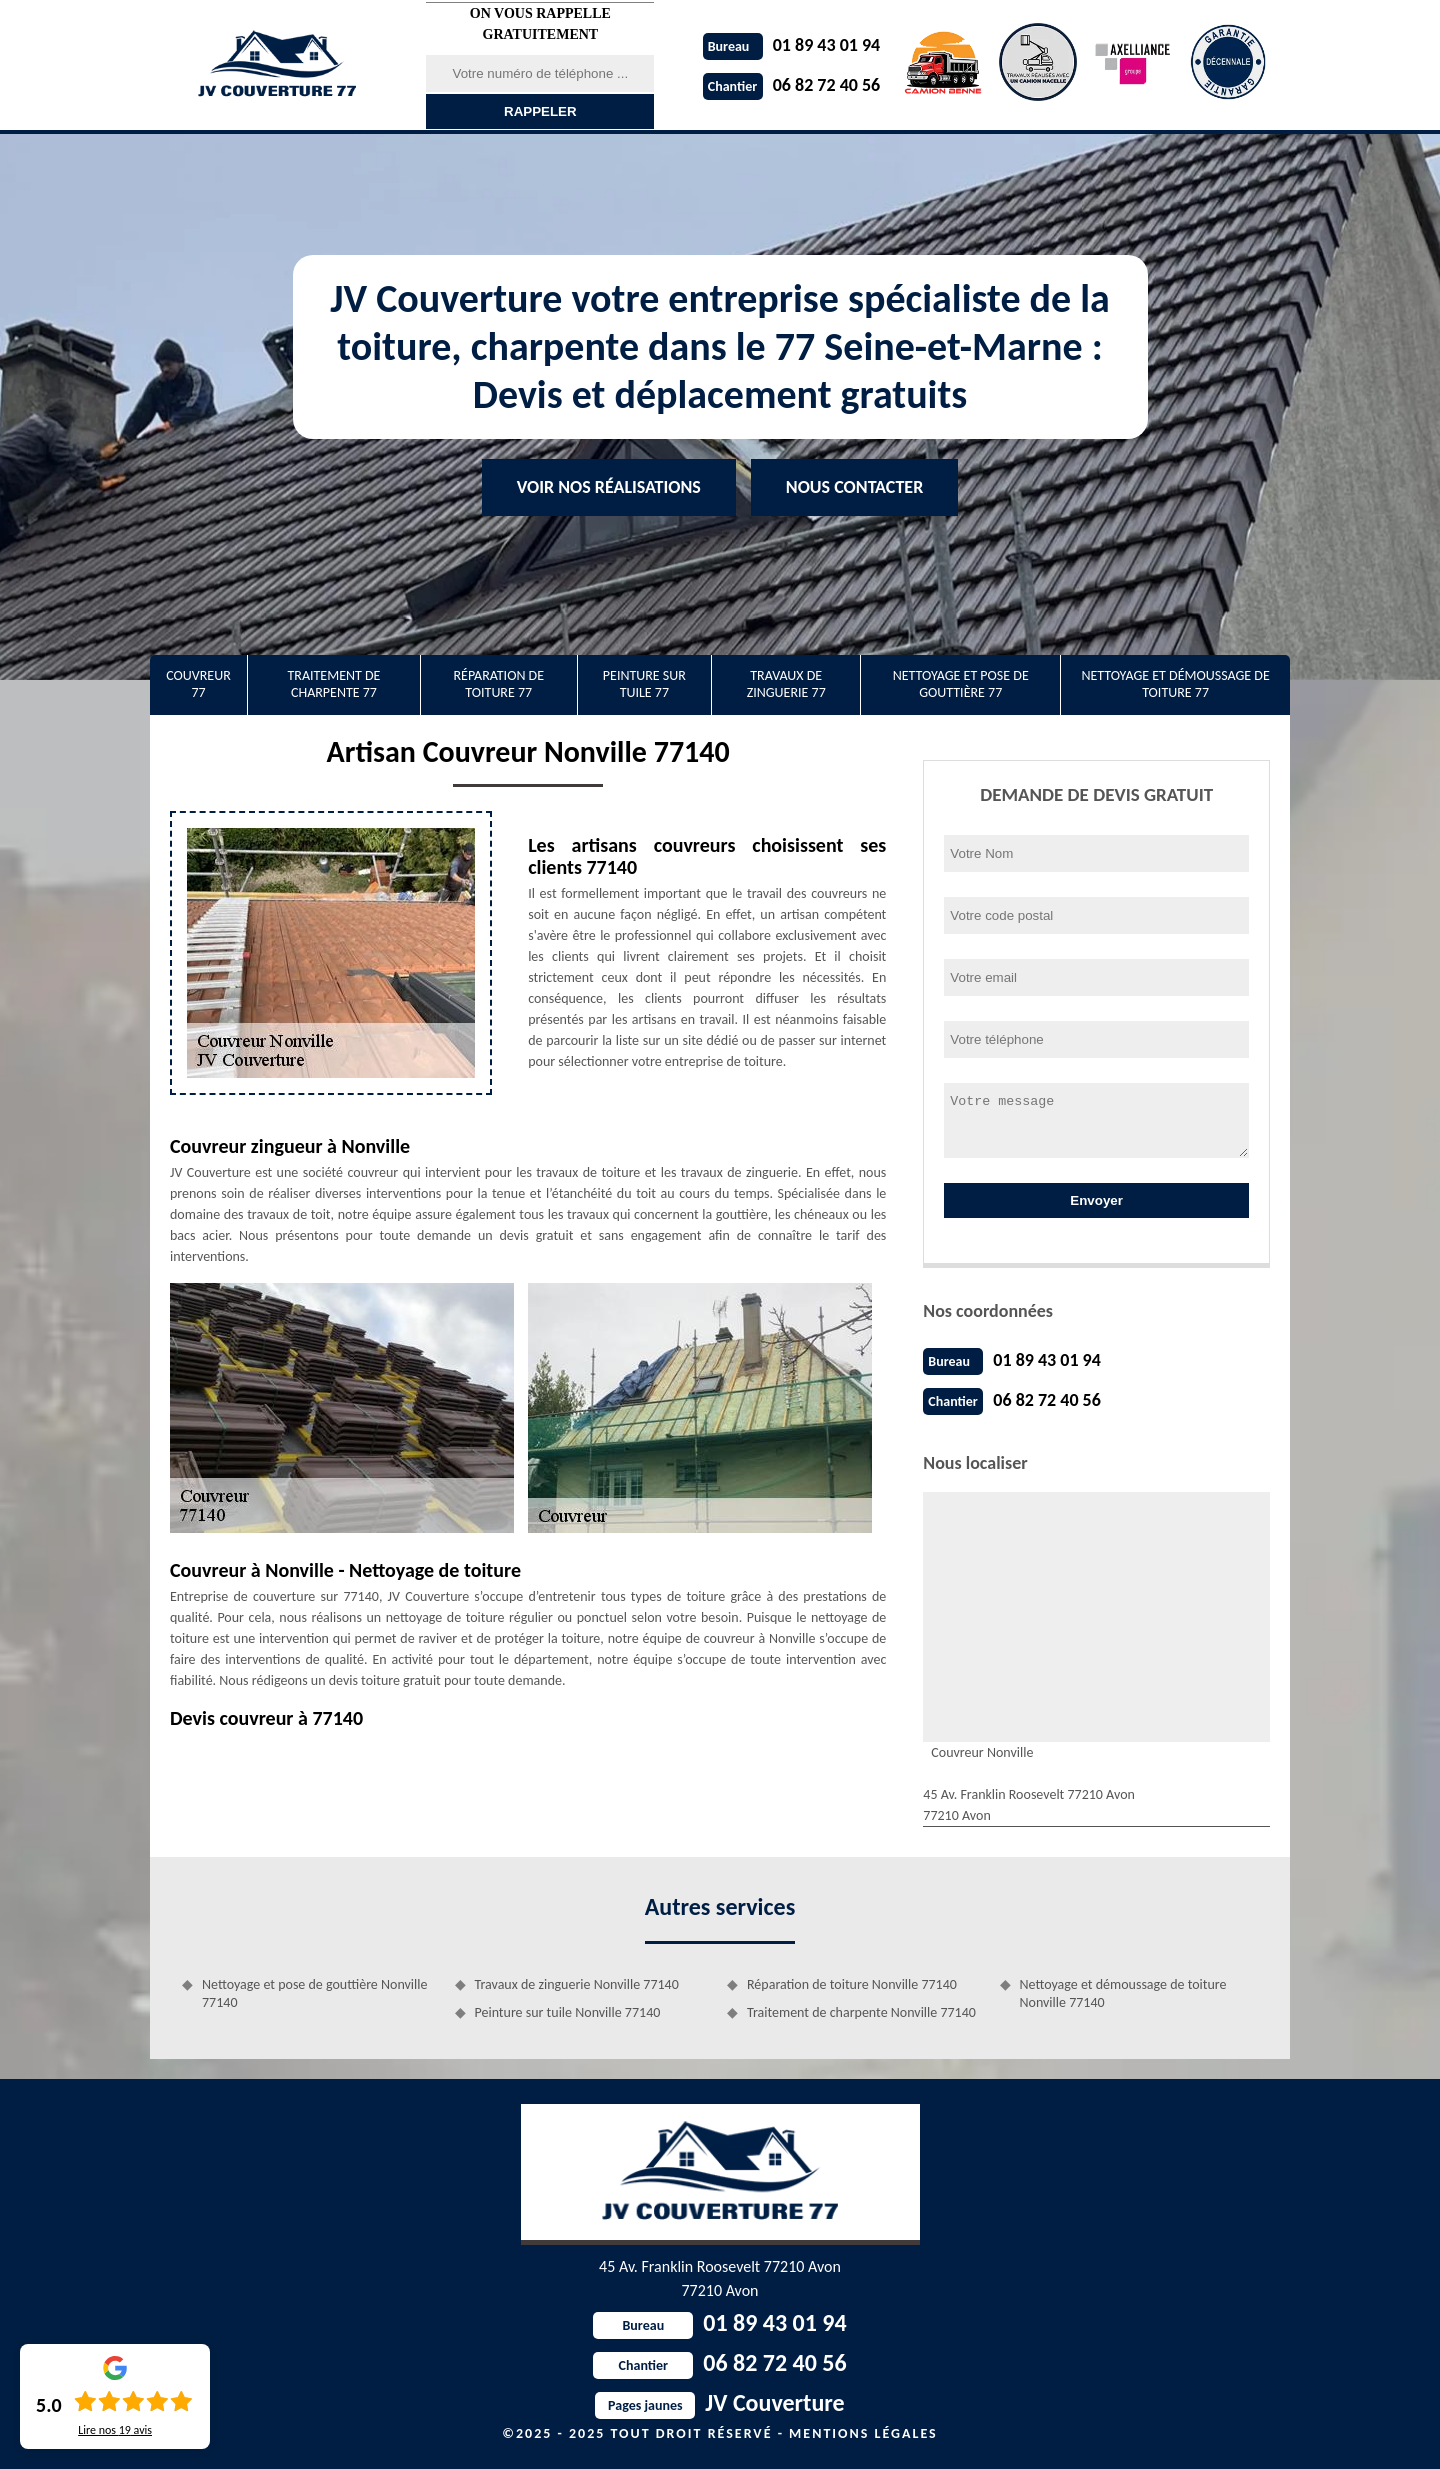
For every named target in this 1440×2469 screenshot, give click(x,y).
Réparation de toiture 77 (498, 684)
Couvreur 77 (198, 684)
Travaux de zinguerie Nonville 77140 (577, 1984)
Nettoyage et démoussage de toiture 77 (1175, 684)
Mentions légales (863, 2433)
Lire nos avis (115, 2430)
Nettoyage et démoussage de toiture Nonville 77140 (1123, 1993)
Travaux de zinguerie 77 (786, 684)
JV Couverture (719, 2402)
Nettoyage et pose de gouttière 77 (961, 684)
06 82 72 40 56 (792, 85)
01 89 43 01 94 (792, 45)
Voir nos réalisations (609, 487)
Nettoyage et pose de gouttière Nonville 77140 (314, 1993)
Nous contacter (854, 487)
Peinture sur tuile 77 (644, 684)
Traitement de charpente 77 (333, 684)
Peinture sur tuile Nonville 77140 (568, 2012)
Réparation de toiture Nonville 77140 (852, 1984)
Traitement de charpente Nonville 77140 (861, 2012)
